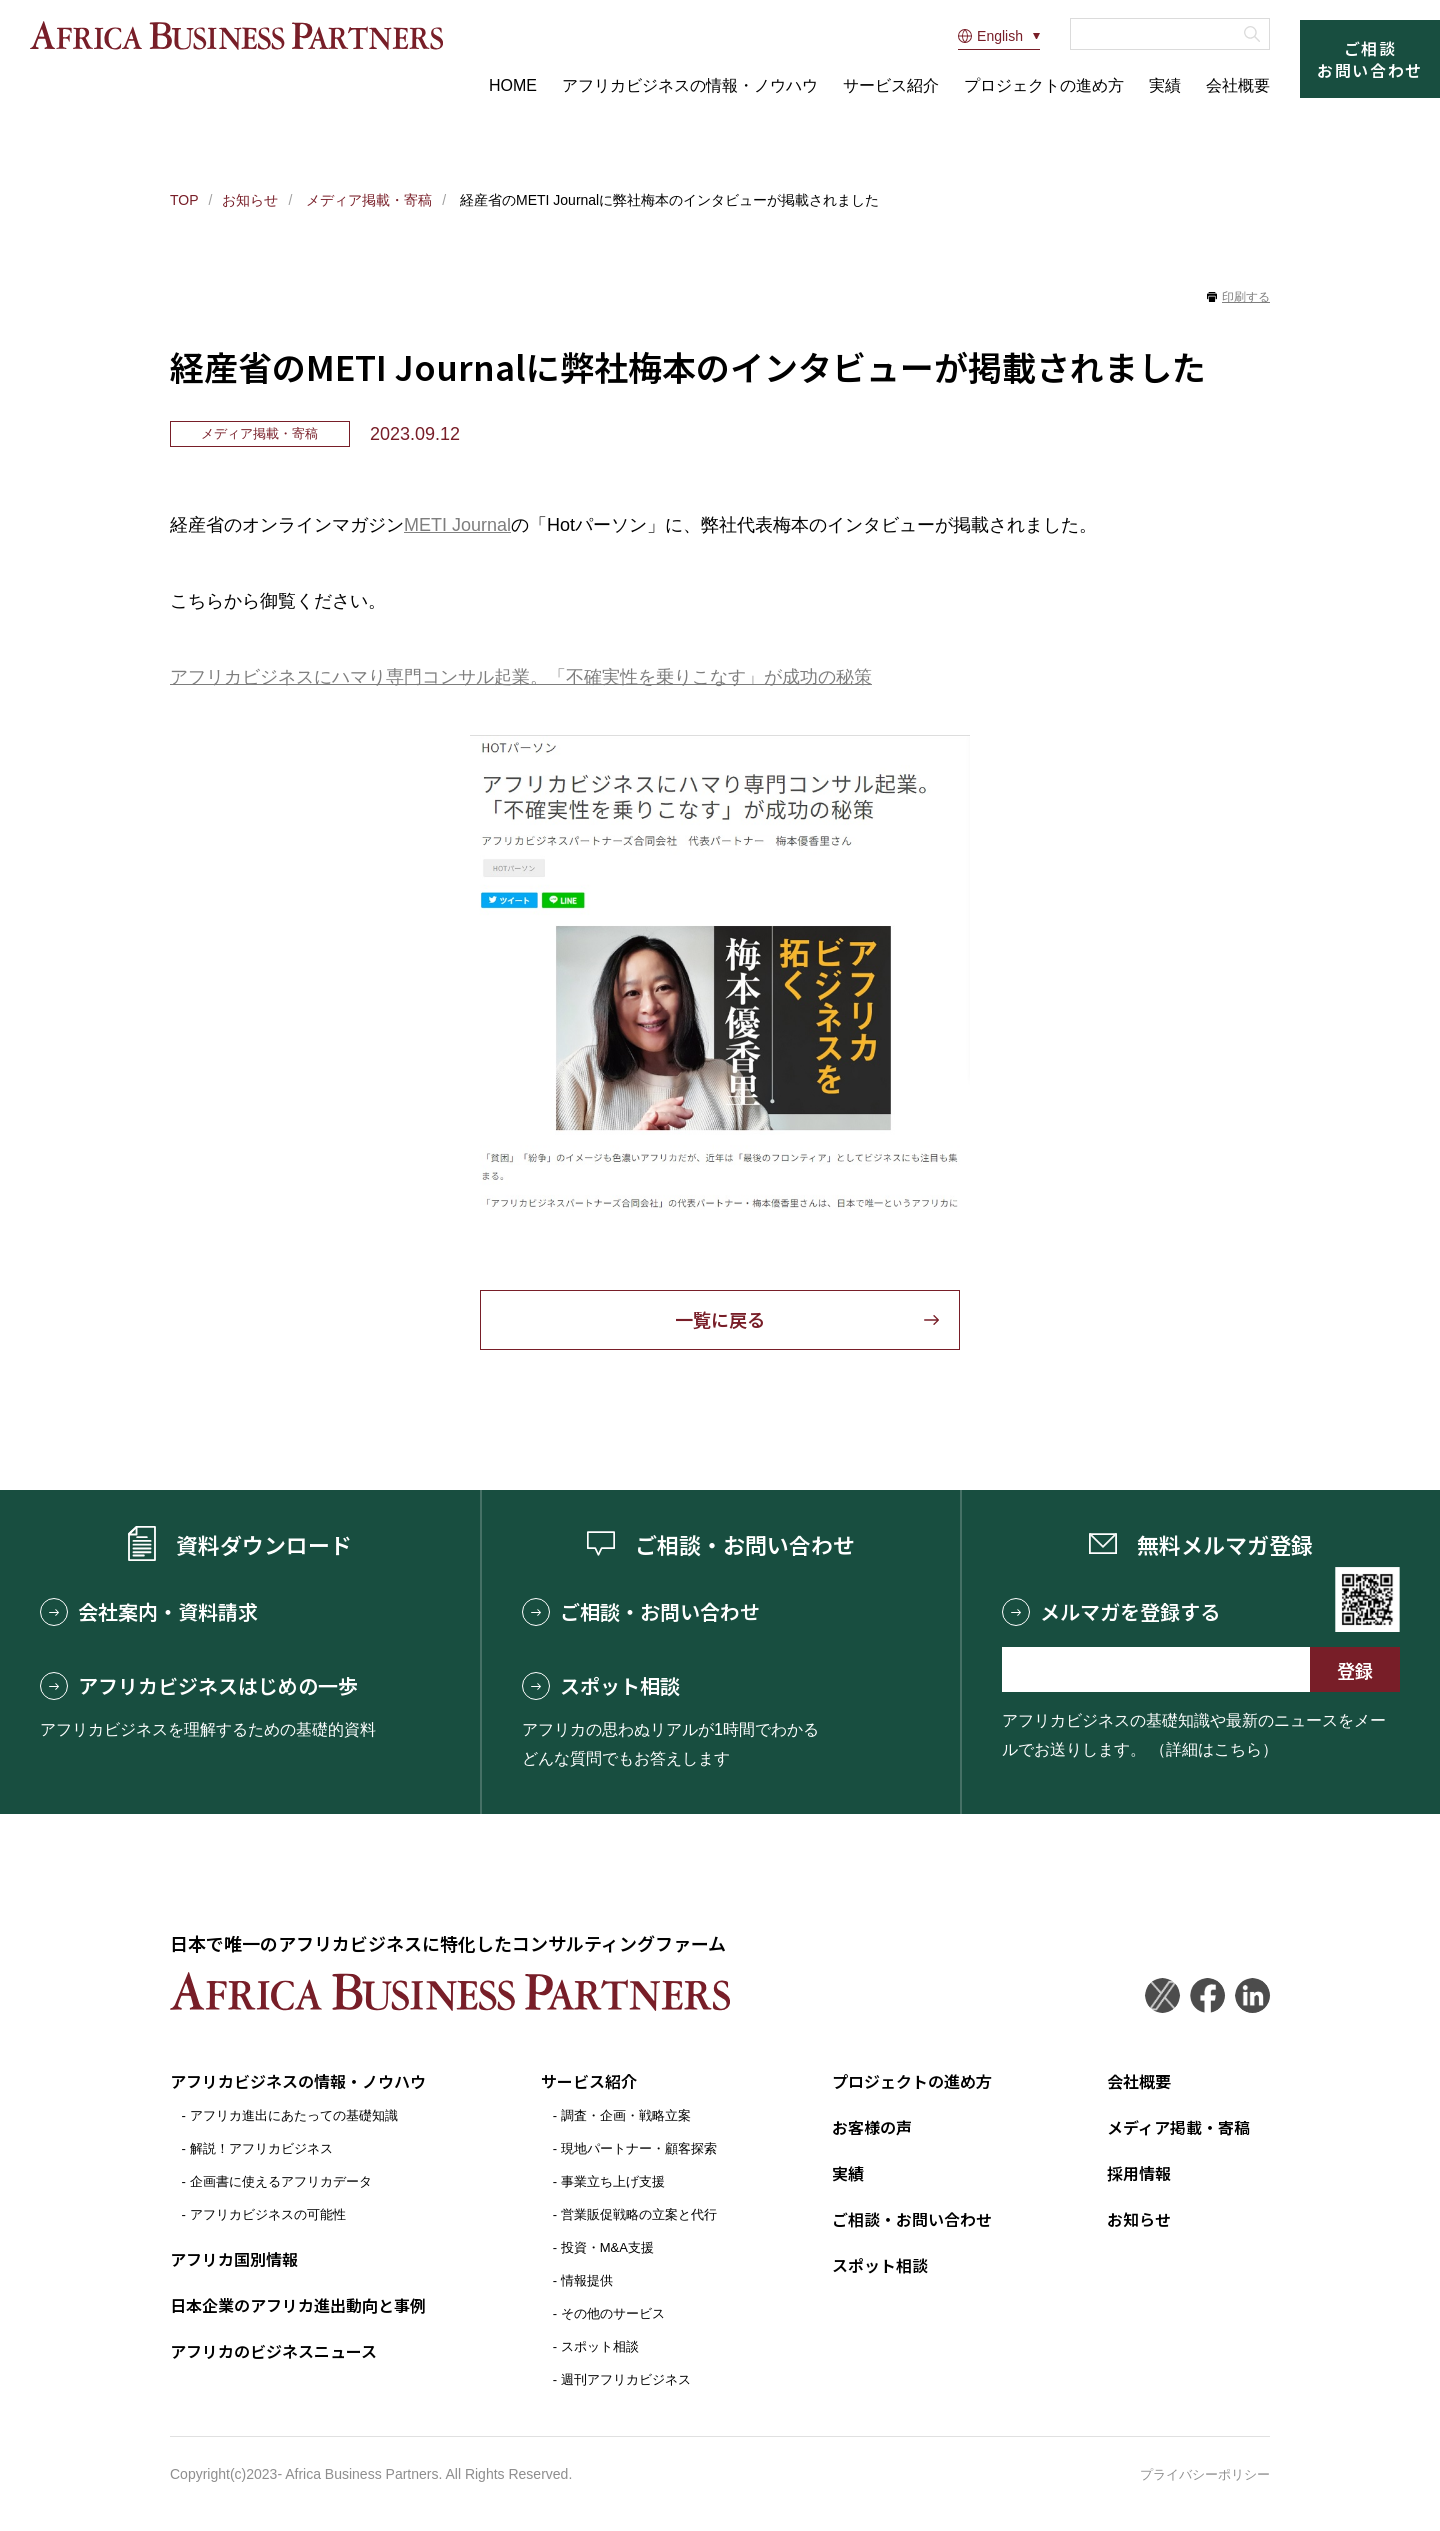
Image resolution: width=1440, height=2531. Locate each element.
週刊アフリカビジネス (626, 2379)
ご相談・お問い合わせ (641, 1612)
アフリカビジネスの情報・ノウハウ (690, 85)
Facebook (1207, 1995)
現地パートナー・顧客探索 (639, 2148)
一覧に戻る (720, 1320)
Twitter (1162, 1995)
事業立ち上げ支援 (613, 2181)
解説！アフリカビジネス (261, 2148)
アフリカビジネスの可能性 (268, 2214)
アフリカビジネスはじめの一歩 (199, 1686)
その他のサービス (613, 2313)
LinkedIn (1252, 1995)
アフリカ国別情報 (234, 2259)
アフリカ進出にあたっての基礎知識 (294, 2115)
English (990, 36)
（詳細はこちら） (1214, 1749)
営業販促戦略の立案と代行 (639, 2214)
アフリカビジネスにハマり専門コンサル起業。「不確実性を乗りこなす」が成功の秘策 (521, 677)
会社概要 (1238, 85)
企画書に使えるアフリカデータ (281, 2181)
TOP (184, 200)
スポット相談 (601, 1686)
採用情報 (1139, 2173)
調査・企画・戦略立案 (626, 2115)
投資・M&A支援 (607, 2247)
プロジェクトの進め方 (1044, 85)
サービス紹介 (891, 85)
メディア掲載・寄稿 (367, 200)
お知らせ (250, 200)
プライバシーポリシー (1205, 2474)
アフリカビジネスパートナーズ (237, 35)
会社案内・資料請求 (149, 1612)
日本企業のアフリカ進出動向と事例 (298, 2305)
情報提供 (587, 2280)
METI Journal (457, 525)
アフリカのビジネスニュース (273, 2351)
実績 (1165, 85)
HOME (513, 85)
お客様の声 (872, 2127)
